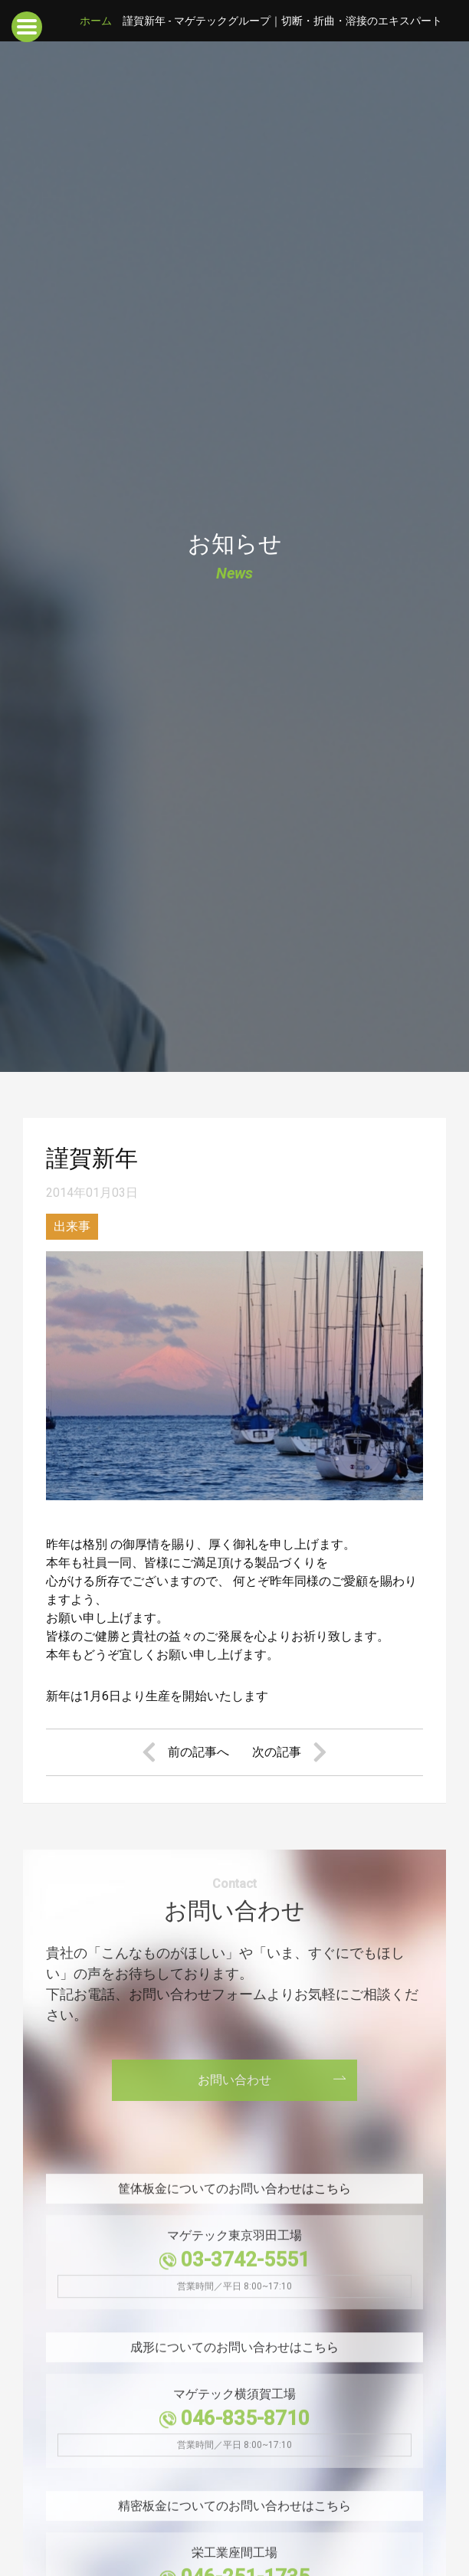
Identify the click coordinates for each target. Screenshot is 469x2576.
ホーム (96, 21)
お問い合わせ (234, 2080)
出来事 (72, 1226)
